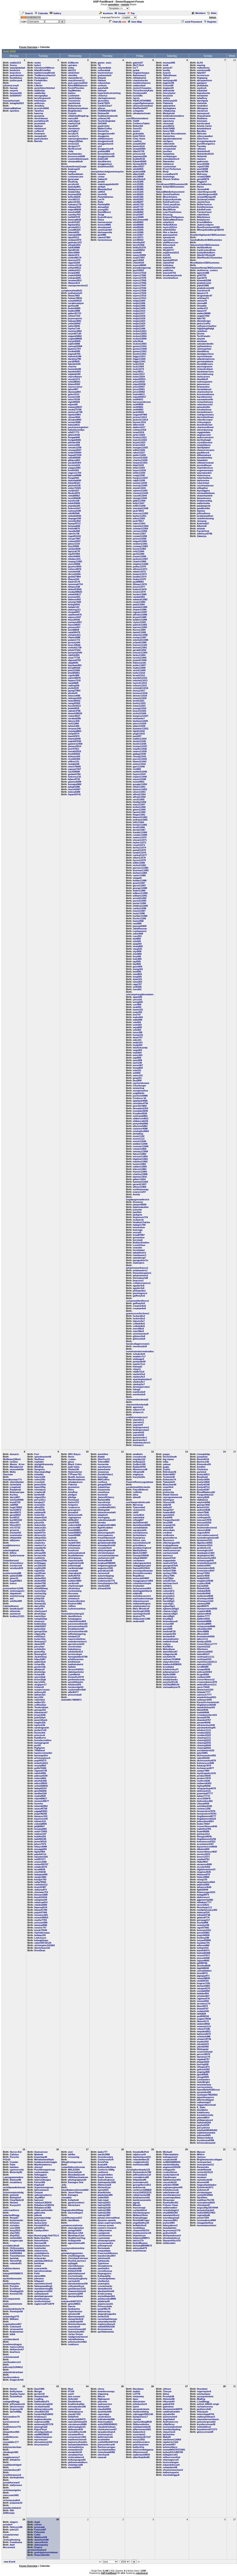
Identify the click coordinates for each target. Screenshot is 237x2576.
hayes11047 (139, 774)
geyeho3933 (74, 566)
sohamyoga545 (205, 1560)
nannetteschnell (43, 2283)
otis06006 (138, 212)
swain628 (168, 1527)
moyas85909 (204, 1940)
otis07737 (138, 207)
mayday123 (139, 1459)
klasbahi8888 (204, 1621)
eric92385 (138, 186)
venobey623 (16, 1568)
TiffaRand (39, 1750)
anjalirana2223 (171, 252)
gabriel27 (138, 62)
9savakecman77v (12, 1479)
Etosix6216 (203, 1459)
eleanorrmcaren (205, 450)
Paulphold (15, 1489)
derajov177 (74, 146)
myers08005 (139, 265)
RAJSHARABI (17, 2250)
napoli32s (39, 1570)
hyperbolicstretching (109, 93)
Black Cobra (75, 1464)
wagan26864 (75, 336)
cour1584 (15, 2228)
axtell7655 (73, 1522)
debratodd (168, 90)
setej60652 (74, 495)
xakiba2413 (74, 270)
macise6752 (169, 273)
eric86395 (138, 189)
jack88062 (138, 581)
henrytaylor (169, 93)
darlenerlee (203, 480)
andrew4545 (203, 1510)
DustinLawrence (77, 2261)
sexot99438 (74, 498)
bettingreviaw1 (141, 1430)
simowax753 (41, 1892)
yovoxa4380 (40, 1922)
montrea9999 (204, 1624)
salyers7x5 (139, 1409)
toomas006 (169, 62)
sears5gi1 (168, 1603)
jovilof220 (73, 688)
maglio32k (40, 1722)
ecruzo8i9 (168, 1624)
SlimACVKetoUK (206, 255)
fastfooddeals (75, 174)
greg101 (137, 1078)
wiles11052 (139, 518)
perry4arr (39, 1646)
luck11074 (138, 369)
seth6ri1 (167, 1586)
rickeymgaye (204, 422)
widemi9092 (203, 2024)
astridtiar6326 (204, 1806)
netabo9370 (40, 1867)
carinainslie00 (204, 2179)
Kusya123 (15, 2205)
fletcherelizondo (77, 2324)
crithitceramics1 (142, 1283)
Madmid (38, 2154)
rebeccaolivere (11, 2210)
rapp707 (137, 984)
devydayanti (104, 227)
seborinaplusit (11, 1550)
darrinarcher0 (170, 1583)
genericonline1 (76, 2202)
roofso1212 (203, 1515)
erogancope (16, 2240)
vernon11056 (140, 531)
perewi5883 (203, 1932)
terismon (14, 2223)
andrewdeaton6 (76, 1553)
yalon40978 (74, 678)
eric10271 (138, 237)
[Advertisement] (118, 33)
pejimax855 (203, 1884)
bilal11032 (138, 465)
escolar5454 (203, 1867)
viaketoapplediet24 (108, 184)
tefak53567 (40, 1626)
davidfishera (75, 1616)
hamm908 (138, 921)
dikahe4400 (203, 1849)
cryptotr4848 (204, 1611)
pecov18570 (203, 2054)
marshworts (104, 1467)
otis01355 (138, 197)
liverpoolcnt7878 (206, 1811)
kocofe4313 (74, 706)
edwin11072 (139, 571)
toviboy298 (203, 1937)
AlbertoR (202, 526)
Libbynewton (105, 2230)
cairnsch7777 (204, 1694)
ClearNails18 (17, 2200)
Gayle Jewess (105, 2177)
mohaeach (73, 1598)
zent (70, 2152)
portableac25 (41, 121)
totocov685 (74, 695)
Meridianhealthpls (44, 2159)
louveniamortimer (206, 2225)
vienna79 (202, 300)
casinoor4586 (140, 1128)
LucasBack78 (170, 174)
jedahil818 (73, 708)
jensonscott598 (76, 156)
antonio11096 (140, 635)
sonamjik (73, 1570)
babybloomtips (76, 430)
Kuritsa (14, 1494)
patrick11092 (140, 624)
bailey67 (167, 1507)
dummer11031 (140, 728)
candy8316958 (205, 2195)
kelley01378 (139, 247)
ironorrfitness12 (206, 1679)
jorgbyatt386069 (106, 1563)
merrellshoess (76, 2266)
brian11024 (139, 445)
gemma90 (73, 305)
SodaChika (74, 192)
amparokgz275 (11, 2316)
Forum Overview (28, 47)
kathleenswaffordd (44, 73)
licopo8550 (203, 1674)
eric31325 (138, 192)
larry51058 (138, 245)
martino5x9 (139, 1392)
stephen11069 (140, 564)
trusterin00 (74, 397)
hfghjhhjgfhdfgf (205, 328)
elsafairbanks (170, 1679)
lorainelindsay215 (206, 1563)
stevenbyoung (205, 430)
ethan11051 (139, 787)
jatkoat (38, 2215)
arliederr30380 (171, 2185)
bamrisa (38, 113)
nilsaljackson (75, 1482)
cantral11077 (140, 855)
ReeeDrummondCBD (208, 227)
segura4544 (203, 1532)
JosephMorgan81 (206, 197)
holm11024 (139, 376)
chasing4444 (204, 1745)
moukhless (16, 2182)
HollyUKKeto (170, 224)
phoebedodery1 (171, 2238)
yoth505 (137, 987)
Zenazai (38, 2192)
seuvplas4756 (140, 1103)
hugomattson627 (12, 2324)
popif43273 (40, 1760)
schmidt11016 (140, 688)
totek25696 (74, 503)
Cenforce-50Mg (106, 2169)
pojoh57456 (40, 1912)
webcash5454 (204, 1672)
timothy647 (139, 242)
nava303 (137, 981)
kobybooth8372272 (71, 2301)
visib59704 (203, 1981)
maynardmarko (106, 1540)
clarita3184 (104, 1586)
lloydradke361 (170, 2202)
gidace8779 (203, 1917)
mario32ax (40, 1616)
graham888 (104, 151)
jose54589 (202, 169)
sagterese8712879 (44, 2304)
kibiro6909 (73, 252)
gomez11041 (140, 346)
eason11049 (139, 779)
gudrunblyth (169, 2233)
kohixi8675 (74, 528)
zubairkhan (104, 1487)
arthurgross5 (105, 2245)
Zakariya (201, 536)
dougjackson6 (105, 141)
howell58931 (75, 1532)
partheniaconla (76, 1679)
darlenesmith (75, 1515)
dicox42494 (74, 574)
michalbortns (204, 184)
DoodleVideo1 (105, 1474)
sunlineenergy (141, 1189)
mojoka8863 (74, 731)
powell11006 (140, 660)
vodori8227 (74, 716)
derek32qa (40, 1613)
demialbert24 (105, 2288)
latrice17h (138, 2240)
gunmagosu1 (140, 1293)
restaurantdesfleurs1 (137, 1300)
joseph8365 (139, 148)
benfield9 (39, 1494)
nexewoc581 (41, 1915)
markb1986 (104, 2154)
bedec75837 (203, 1824)
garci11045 (139, 766)
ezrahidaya (139, 2228)
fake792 (201, 318)
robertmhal (203, 483)
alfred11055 (139, 797)
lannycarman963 (142, 1588)
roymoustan (169, 166)
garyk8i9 (167, 1629)
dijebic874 (73, 255)
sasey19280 (139, 255)
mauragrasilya (76, 2228)
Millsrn (200, 2154)
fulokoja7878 (204, 1765)
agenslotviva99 (76, 2243)
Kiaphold (39, 2185)
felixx (71, 1489)
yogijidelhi (138, 1093)
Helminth (202, 156)
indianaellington (142, 1603)
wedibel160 (40, 1793)
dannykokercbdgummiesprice (107, 171)
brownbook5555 (206, 1636)
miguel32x (40, 1497)
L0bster (38, 85)
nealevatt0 (138, 1621)
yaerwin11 (138, 1422)
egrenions (168, 121)
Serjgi (101, 214)
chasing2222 (204, 1740)
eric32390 (138, 181)
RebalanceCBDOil (44, 2205)
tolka (165, 1461)
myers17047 (139, 285)
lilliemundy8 (104, 2185)
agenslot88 (203, 273)
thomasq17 (40, 1641)
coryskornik (139, 1456)
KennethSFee (41, 2225)
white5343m (169, 230)
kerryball (138, 1240)
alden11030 (139, 726)
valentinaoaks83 (107, 1520)
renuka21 (202, 2174)
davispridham (75, 2296)
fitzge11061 (139, 814)
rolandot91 (16, 2263)
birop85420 (74, 668)
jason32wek (40, 1720)
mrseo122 (73, 143)
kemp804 (138, 1068)
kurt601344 (16, 1520)
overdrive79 (203, 290)
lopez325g (40, 1487)
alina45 (137, 1497)
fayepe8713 (74, 523)
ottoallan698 (75, 2268)
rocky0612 (138, 1515)
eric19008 (138, 176)
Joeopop (202, 521)
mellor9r (38, 1608)
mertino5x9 (139, 1394)
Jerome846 (203, 189)
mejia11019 (139, 318)
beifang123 (139, 1461)
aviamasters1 (140, 1270)
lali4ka (71, 2154)
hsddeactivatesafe (108, 116)
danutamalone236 (78, 2283)
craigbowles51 (141, 2162)
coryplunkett (105, 1548)
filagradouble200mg (72, 2210)
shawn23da (40, 1560)
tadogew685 (41, 1874)
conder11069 (140, 835)
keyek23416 (40, 1897)
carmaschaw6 (170, 1553)
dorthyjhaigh (204, 440)
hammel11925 (140, 1181)
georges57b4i (170, 1565)
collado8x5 (139, 1323)
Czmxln (72, 113)
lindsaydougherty (78, 2278)
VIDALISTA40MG (142, 100)
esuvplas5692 (140, 1111)
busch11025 (139, 711)
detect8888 (203, 1631)
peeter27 (167, 67)
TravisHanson (17, 2255)
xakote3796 (74, 711)
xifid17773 (73, 432)
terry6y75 (73, 133)
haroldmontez (204, 397)
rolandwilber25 (141, 2159)
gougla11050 (140, 784)
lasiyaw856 (74, 526)
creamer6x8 (139, 1306)
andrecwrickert (205, 437)
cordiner (167, 1532)
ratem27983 (104, 237)
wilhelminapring (77, 1634)
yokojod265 (74, 278)
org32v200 (40, 1568)
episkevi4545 (204, 1613)
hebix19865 (203, 1877)
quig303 (137, 944)
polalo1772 (74, 640)
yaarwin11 (138, 1419)
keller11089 (139, 890)
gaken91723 (74, 313)
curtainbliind (140, 2210)
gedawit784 (74, 774)
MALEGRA (74, 2169)
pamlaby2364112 (43, 2261)
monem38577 (41, 1801)
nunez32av (40, 1591)
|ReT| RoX (138, 65)
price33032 (139, 381)
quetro (136, 131)
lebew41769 (40, 1910)
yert (100, 146)
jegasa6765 (74, 354)
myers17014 (139, 295)
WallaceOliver (140, 2215)
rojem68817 (40, 1798)
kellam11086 (140, 880)
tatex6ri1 (167, 1588)
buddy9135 (139, 159)
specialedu (169, 240)
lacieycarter (40, 2223)
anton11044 (139, 764)
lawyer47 (202, 311)
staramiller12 (75, 78)
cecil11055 (138, 799)
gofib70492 (40, 1768)
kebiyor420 (74, 756)
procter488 (74, 1527)
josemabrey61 (140, 2182)
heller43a (39, 1550)
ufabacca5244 (140, 1121)
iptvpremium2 (140, 1275)
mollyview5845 (205, 1596)
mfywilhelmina (76, 2339)
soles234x (40, 1479)
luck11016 (138, 364)
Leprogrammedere (13, 2177)
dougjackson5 (105, 143)
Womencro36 (140, 1469)
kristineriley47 (171, 1669)
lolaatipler (202, 460)
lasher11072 (139, 842)
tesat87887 (139, 1235)
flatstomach (139, 75)
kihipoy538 (74, 587)
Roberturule (74, 105)
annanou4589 (204, 1864)
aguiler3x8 (138, 1288)
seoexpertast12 (205, 2164)
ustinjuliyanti (41, 2293)
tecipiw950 (74, 273)
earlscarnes (203, 376)
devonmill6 (203, 2182)
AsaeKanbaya (41, 2298)
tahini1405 (73, 726)
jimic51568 (74, 670)
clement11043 (140, 493)
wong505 (138, 1002)
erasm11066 (139, 556)
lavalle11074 (139, 576)
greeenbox (139, 1237)
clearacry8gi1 (170, 1613)
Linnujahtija (203, 1454)
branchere (15, 73)
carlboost (103, 2172)
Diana (101, 219)
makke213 (15, 62)
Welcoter (202, 133)
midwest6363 (204, 1783)
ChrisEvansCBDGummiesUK (172, 184)
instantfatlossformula (73, 2167)
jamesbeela (104, 1469)
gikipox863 (74, 460)
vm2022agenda (76, 2255)
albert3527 (138, 166)
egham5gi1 (169, 1606)
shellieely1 (103, 2281)
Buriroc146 (203, 1461)
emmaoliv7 (139, 718)
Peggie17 (202, 181)
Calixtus (14, 2154)
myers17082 (139, 275)
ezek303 (137, 1025)
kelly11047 (138, 503)
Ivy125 (166, 255)
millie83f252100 (106, 2326)
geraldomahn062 (107, 1543)
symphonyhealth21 (71, 290)
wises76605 (74, 766)
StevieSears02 (42, 1948)
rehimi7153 (74, 316)
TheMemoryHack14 (44, 75)
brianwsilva (203, 386)
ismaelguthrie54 (106, 1545)
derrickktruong (205, 374)
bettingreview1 (141, 1427)
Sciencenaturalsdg (13, 2192)
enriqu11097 (139, 637)
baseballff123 (170, 260)
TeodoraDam (41, 1707)
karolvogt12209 (141, 1611)
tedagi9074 (203, 1894)
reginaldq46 (203, 2215)
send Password (191, 21)
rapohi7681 (203, 1927)
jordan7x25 (40, 1730)
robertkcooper (205, 419)
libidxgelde (104, 1510)
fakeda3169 (74, 364)
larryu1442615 (75, 1669)
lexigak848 (74, 437)
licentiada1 (139, 1250)
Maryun (201, 2152)
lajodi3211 (73, 237)
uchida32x (40, 1649)
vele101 (137, 1070)
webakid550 (74, 516)
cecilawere (139, 1560)
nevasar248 (74, 728)
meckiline (103, 1454)
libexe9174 (203, 2021)
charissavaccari (171, 1550)
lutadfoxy (202, 98)
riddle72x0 (138, 1371)
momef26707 (41, 1864)
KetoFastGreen (171, 202)
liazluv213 (73, 1502)
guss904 (137, 966)
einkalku (39, 1474)
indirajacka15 (170, 2157)
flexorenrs (168, 1540)
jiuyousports (75, 318)
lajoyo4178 (74, 551)
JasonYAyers (75, 2192)
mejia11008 (139, 305)
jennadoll (73, 1512)
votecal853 (40, 1778)
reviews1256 (204, 1808)
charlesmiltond (205, 427)
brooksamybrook (172, 275)
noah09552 (139, 250)
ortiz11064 (138, 551)
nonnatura (40, 1489)
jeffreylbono (203, 513)
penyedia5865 (140, 1123)
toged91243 (74, 536)
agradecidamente (172, 138)
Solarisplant (41, 2177)
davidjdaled (203, 447)
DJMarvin (73, 62)
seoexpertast (204, 2162)
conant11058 (140, 536)
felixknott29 (74, 1684)
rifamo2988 (74, 637)
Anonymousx (105, 2329)
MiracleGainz (170, 197)
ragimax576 (203, 1998)
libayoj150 (73, 579)
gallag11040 (139, 754)
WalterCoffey (105, 128)
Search (27, 13)
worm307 (138, 1065)
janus (71, 1461)
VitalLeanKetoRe (43, 2210)
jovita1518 (103, 2316)
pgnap (136, 2202)
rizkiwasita (103, 2261)
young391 (103, 209)
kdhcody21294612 (13, 2367)
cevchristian (75, 1646)
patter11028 (139, 455)
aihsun (101, 108)
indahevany (203, 2112)
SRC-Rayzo (74, 1454)
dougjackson (105, 164)
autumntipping (106, 1575)
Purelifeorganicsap (44, 2169)
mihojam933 (75, 698)
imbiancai (168, 164)
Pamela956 (104, 204)
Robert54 (138, 126)
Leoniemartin (105, 2286)
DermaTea (103, 131)
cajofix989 (73, 675)
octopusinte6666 (206, 1626)
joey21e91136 (170, 1682)
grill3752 (201, 275)
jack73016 (138, 511)
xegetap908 (203, 2072)
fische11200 (139, 918)
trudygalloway (171, 1545)
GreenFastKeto (171, 194)
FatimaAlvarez (11, 1606)
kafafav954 (203, 1993)
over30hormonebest (137, 118)
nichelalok (15, 1484)
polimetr (14, 2195)
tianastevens (204, 498)
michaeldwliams (206, 493)
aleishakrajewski (43, 2296)
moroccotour (75, 386)
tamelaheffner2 (171, 2215)
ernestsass (74, 1548)
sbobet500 (40, 1580)
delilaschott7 (17, 2349)
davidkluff (202, 379)
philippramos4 (205, 2120)
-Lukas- (72, 1459)
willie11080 (139, 862)
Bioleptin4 (15, 2197)
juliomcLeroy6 (11, 85)
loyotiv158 (73, 500)
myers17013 (139, 298)
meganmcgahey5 (107, 1565)
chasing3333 (204, 1743)
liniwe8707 (203, 2008)
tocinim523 (74, 465)
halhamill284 (204, 2122)
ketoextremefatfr (107, 1512)
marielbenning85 (43, 2288)
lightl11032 (139, 731)
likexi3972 (202, 2006)
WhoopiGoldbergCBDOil (210, 230)
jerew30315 (40, 1841)
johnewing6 (74, 1565)
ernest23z (39, 1505)
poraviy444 (74, 642)
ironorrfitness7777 (207, 1644)
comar (101, 176)
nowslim (137, 1247)
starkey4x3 (139, 1376)
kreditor (201, 1467)
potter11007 (139, 665)
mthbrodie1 (169, 2243)
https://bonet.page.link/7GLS (43, 2235)
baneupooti (203, 113)
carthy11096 (139, 908)
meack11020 (140, 698)
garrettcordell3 (76, 1644)
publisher (168, 270)
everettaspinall (171, 2217)
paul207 (137, 736)
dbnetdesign (204, 321)
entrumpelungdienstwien (140, 994)
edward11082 (140, 599)
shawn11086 (140, 609)
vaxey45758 (40, 1808)
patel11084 (139, 604)
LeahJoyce (40, 1937)
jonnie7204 (203, 2217)
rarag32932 (74, 703)
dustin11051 (139, 354)
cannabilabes (204, 1970)
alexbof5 (73, 693)
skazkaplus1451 (205, 1555)
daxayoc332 (40, 1816)
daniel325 (39, 1644)
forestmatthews (205, 394)
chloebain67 (203, 2205)
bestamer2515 (204, 1545)
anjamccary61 (105, 2304)
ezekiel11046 (140, 771)
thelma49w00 (105, 1560)
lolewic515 (40, 1821)
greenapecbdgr (42, 2217)
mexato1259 (74, 447)
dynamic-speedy (107, 2220)
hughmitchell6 (76, 1563)
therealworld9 (140, 1278)
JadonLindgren (205, 224)
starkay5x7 (139, 1384)
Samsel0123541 (141, 1568)
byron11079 (139, 860)
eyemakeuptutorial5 (208, 1537)
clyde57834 (74, 1543)
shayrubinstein (171, 1662)
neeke (37, 62)
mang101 (138, 969)
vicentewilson (170, 278)
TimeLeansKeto (171, 204)
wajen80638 (74, 209)
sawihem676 (75, 614)
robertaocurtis (205, 404)
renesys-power (106, 2225)
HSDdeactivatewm (78, 2177)
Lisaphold (15, 1487)
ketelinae (39, 2263)
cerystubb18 (170, 2182)
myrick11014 (140, 683)
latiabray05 (104, 2301)
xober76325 (74, 488)
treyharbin (138, 1586)
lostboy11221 (17, 1616)
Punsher (14, 2286)
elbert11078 (139, 857)
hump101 (138, 1035)
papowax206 (140, 156)
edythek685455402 (207, 2130)
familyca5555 (204, 1641)
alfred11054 (139, 794)
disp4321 (15, 2235)
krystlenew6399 (205, 2140)
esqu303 (137, 1012)
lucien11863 (139, 1164)
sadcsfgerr (74, 121)
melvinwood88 (141, 2164)
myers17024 (139, 293)
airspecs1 (138, 1412)
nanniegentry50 (141, 1613)
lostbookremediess (173, 116)
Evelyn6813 (203, 1474)
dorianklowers (205, 412)
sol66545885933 (171, 2162)
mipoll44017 (139, 397)
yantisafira (103, 2268)
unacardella (40, 2268)
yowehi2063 (74, 275)
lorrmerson (203, 75)
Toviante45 (169, 1477)
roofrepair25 (203, 1517)
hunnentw (103, 1464)
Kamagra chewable (69, 2196)
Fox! (36, 1454)
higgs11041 (139, 361)
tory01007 (138, 214)
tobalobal (202, 90)
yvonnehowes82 (77, 2329)
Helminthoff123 (205, 154)
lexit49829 (73, 630)
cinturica (102, 95)
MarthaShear (140, 1550)
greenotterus (170, 1537)
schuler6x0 (139, 1354)
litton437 (14, 1522)
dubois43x (40, 1525)
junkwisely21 (75, 293)
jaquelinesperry (205, 2097)
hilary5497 (40, 1659)
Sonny (13, 65)
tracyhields (139, 1477)
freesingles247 (205, 1550)
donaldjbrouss (205, 364)
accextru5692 (41, 108)
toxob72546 (40, 1930)
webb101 (138, 1042)
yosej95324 (74, 230)
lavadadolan (169, 2228)
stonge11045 (140, 498)
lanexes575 (74, 260)
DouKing (73, 181)
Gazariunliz (104, 1489)
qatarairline (169, 105)
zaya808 (137, 1027)
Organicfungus (141, 73)
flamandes (168, 161)
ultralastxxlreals (142, 113)
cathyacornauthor (207, 326)
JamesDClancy (106, 1497)
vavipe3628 (74, 549)
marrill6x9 (138, 1331)
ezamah (72, 1537)
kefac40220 (74, 197)
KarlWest (168, 1646)
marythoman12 (76, 80)
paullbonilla (203, 508)
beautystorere (42, 2245)
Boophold (202, 1477)
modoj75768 (75, 409)
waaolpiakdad (17, 67)
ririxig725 (202, 1879)
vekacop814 (40, 1902)
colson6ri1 (169, 1591)
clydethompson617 (71, 2217)
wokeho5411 (41, 1763)
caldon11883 (140, 1166)
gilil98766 (202, 1963)
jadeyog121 (74, 609)
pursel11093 (139, 900)
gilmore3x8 (139, 1336)
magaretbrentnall (206, 2105)
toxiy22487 (40, 1887)
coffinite (137, 1492)
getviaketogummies (72, 2253)
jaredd (101, 181)
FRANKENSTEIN (107, 111)
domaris (14, 1454)
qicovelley (103, 100)
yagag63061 (40, 1811)
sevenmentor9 (141, 1333)
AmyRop (72, 1492)
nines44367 (74, 789)
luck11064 (138, 366)
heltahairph (74, 1545)
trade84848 (203, 1712)
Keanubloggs (140, 2217)
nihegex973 (203, 2067)
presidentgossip (142, 267)
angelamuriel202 (43, 2291)
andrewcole (139, 2187)
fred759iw (168, 1578)
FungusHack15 (205, 1494)
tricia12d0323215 (142, 2192)
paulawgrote (204, 505)
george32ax (40, 1631)
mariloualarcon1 (12, 2362)
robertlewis (203, 214)
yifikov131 (73, 761)
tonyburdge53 (75, 1687)
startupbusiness (107, 98)
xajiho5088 (74, 343)
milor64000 (74, 556)
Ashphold (73, 2200)
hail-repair (103, 2200)
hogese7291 (203, 1983)
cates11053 (139, 523)
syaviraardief (105, 230)
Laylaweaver (140, 931)
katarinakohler (141, 1207)
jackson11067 (140, 559)
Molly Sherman (9, 1473)
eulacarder (40, 2258)
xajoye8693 (203, 1960)
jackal (136, 70)
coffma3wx (40, 1705)
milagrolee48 (170, 1654)
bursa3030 (202, 1586)
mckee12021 (140, 331)
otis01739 (138, 204)
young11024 (139, 708)
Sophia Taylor (17, 2394)
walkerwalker (170, 2207)
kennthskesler (205, 424)
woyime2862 (75, 331)
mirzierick (202, 111)
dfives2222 (203, 1634)
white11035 (139, 473)
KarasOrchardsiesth (208, 1702)
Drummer (138, 1202)
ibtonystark (169, 245)
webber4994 (74, 1580)
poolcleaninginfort (78, 427)
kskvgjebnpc (41, 1940)
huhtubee (168, 265)
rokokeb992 (40, 1905)
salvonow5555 (205, 1651)
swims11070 (139, 837)
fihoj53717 (168, 250)
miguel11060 (140, 541)
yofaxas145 (104, 118)
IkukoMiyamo (140, 2243)
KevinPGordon (76, 88)
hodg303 (137, 1045)
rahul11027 (139, 452)
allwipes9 (39, 1669)
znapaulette (169, 1560)
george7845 (203, 1505)
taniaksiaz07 (16, 1608)
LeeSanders (203, 2079)
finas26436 (74, 619)
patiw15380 (16, 1575)
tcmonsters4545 (206, 1568)
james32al (40, 1629)
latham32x (40, 1694)
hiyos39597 (74, 624)
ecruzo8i (167, 1626)
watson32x (40, 1527)
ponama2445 (75, 652)
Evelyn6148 (203, 1484)
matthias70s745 (205, 2200)
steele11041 (139, 488)
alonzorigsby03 (106, 1532)
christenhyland (106, 1553)
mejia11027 (139, 326)
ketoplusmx (203, 219)
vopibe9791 (203, 1859)
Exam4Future (105, 217)
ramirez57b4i (170, 1563)
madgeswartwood (78, 2336)
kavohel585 (74, 212)
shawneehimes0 (77, 2291)
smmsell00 (74, 445)
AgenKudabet (105, 1527)
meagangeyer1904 (143, 1580)
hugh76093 (16, 1507)
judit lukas (73, 1467)
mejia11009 (139, 308)
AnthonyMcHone (107, 2167)
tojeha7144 (74, 328)
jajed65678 (203, 1606)
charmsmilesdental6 (137, 1404)
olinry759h (169, 1575)
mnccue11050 (140, 513)
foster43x (39, 1515)
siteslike (72, 75)
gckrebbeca (139, 1545)
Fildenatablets (171, 2154)
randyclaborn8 (171, 2174)
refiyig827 (138, 1520)
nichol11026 (139, 713)
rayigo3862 (40, 1877)
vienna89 (202, 303)
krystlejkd (168, 1667)
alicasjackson (204, 80)
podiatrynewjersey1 (137, 1417)
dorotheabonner (172, 2195)
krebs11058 (139, 807)
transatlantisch (171, 159)
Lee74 (101, 199)
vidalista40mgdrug (78, 116)
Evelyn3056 (203, 1479)
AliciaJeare (74, 2205)
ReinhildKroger (141, 2220)
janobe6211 (74, 227)
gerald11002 (139, 650)
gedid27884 (74, 576)
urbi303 (137, 1030)
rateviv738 (73, 533)
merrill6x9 (138, 1328)
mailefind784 (204, 1829)
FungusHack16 (171, 1520)
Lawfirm (137, 141)
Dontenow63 (140, 93)
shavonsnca (203, 475)
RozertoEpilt (75, 2172)
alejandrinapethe (107, 2314)
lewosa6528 (74, 219)
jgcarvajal (73, 179)
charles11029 (140, 460)
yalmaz (167, 1464)
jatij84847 (39, 1826)
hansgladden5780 (78, 1656)
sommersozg (17, 1596)
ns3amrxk (138, 1219)
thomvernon (41, 2152)
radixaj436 (73, 685)
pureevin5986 (140, 1095)
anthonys (39, 103)
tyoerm (167, 73)
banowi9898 (74, 475)
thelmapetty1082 (107, 2182)
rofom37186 (203, 2029)
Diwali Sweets (170, 1494)
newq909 (138, 946)
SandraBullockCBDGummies (206, 240)
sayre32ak (40, 1677)
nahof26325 (203, 1758)
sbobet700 (40, 1583)
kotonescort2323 (206, 1841)
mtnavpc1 (138, 1445)
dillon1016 (138, 424)
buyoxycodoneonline (72, 2248)
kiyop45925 (74, 341)
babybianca (74, 1649)
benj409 (137, 1080)
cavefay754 (74, 214)
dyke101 (137, 979)
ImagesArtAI (16, 2380)
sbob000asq (41, 1588)
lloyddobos (16, 78)
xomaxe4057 (75, 622)
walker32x (40, 1702)
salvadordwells (205, 343)
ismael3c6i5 (169, 1634)
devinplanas (75, 1558)
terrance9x (40, 1555)
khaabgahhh (16, 2291)
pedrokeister (17, 75)
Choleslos (202, 1469)
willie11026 (139, 450)
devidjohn (202, 2110)
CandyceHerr (41, 2230)
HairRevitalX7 (140, 108)
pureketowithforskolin (138, 1487)
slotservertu (41, 2250)
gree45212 (168, 126)
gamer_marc (104, 62)
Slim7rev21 (104, 1459)
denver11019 (140, 695)
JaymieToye (203, 202)
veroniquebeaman (143, 1570)
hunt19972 (15, 1510)
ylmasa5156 (104, 1588)
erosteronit (16, 1565)
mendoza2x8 (140, 1346)
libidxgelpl (202, 2049)
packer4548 (203, 1575)
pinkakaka (202, 85)
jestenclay (168, 1492)
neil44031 (138, 399)
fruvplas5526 (140, 1113)
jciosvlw (137, 1209)
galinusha (39, 2212)
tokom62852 (41, 1806)
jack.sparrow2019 (78, 83)
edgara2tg (40, 1634)
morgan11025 (140, 447)
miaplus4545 (204, 1872)
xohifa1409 (16, 1601)
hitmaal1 (137, 1366)
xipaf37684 (74, 554)
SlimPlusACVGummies (209, 257)
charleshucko (140, 80)
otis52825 (138, 169)
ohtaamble (15, 1537)
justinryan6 (16, 80)
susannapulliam (171, 2197)
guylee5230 (203, 2125)
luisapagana (75, 1618)
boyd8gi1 (168, 1618)
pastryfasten (41, 138)
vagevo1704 (74, 473)
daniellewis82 (140, 1522)
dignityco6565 (204, 1543)
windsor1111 (204, 1730)
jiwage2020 (203, 2062)
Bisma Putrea (41, 2255)
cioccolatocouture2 (207, 1535)
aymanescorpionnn (71, 2225)
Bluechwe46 (169, 1484)
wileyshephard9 (106, 1550)
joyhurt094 (169, 2223)
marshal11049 (140, 508)
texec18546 (74, 645)
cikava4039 (203, 1803)
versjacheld (169, 148)
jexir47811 (73, 749)
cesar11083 (139, 602)
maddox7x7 (139, 1356)
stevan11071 (140, 840)
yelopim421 (74, 635)
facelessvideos (11, 2377)
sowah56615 (75, 300)
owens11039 (140, 751)
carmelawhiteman (107, 2319)
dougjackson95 (106, 156)
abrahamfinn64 (106, 2291)
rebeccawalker (205, 136)
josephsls (202, 1456)
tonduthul (202, 105)
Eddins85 (103, 159)
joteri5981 (202, 1753)
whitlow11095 (140, 906)
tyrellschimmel (42, 2301)
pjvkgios (137, 1214)
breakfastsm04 (76, 1629)
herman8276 (139, 164)
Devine (201, 333)
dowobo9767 (204, 1720)
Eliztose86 (15, 2179)
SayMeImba (74, 90)
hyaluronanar (17, 1555)
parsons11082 (140, 868)
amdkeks (138, 1454)
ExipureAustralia (172, 199)
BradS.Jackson (76, 1477)
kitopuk (102, 78)
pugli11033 (139, 733)
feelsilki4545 (204, 1593)
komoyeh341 (204, 1930)
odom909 (138, 933)
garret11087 (139, 885)
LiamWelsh (74, 1674)
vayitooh (201, 88)
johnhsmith (104, 2258)
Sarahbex (202, 2197)
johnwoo (39, 2278)
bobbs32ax (40, 1624)
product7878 (204, 1778)
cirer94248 (40, 1872)
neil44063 (138, 409)
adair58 (167, 1505)
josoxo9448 (203, 1958)
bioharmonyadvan (78, 108)
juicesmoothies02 (78, 1624)
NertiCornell (74, 148)
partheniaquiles (11, 2283)
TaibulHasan (170, 75)
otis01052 (138, 199)
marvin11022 (140, 440)
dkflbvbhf (73, 1520)
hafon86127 (203, 1654)
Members (199, 13)
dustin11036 (139, 743)
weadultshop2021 (206, 1697)
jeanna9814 (203, 2117)
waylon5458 (203, 1502)
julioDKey (39, 2228)
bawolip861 (74, 186)
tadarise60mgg (11, 2215)
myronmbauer (204, 356)
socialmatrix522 (205, 1750)
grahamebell (104, 75)
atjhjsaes (15, 1540)
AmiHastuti (74, 1662)
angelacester (204, 435)
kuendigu (103, 1477)
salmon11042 (140, 490)
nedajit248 (73, 764)
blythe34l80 (169, 1674)
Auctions (106, 13)
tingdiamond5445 (206, 1705)
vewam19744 (204, 2039)
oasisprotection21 (78, 285)
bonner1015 (139, 422)
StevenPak (16, 2261)
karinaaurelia (105, 232)
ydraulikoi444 (204, 1629)
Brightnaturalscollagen (209, 2159)
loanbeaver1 (139, 1255)
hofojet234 (203, 1948)
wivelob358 (40, 1781)
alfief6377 (73, 1692)
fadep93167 (40, 1788)
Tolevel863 (103, 1461)
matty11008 (139, 668)
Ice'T (135, 67)
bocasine (168, 95)
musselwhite (17, 1469)
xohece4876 (74, 569)
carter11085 (139, 875)
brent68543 (74, 1578)
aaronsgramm (204, 366)
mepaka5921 (204, 2031)
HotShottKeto (204, 247)
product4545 (204, 1775)
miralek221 (203, 2044)
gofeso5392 (203, 2069)
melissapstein (204, 381)
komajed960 (74, 784)
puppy (166, 1454)
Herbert (14, 2202)
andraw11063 (140, 819)
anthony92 (40, 1692)
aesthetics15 (204, 1548)
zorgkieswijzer (76, 303)
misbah (201, 528)
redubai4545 (203, 1591)
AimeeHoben (41, 2240)
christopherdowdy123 (138, 2169)
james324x (40, 1484)
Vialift (136, 121)
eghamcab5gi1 (171, 1608)
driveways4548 (205, 1598)
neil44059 (138, 404)
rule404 (137, 1022)
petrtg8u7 (73, 131)
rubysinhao (104, 83)
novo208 (137, 1032)
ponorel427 (74, 627)
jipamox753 (74, 349)
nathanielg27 (204, 2102)
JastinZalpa (74, 98)
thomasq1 (73, 1499)
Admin (212, 17)
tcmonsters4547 (206, 1570)
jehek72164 (74, 650)
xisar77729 (74, 657)
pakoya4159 (40, 1775)
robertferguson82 (206, 192)
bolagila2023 (17, 103)
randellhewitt (204, 2169)
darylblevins (104, 161)
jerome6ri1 (169, 1596)
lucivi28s (138, 95)
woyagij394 (40, 1849)
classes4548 (203, 1530)
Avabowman (16, 2331)
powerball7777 (205, 1793)
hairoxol (38, 2200)
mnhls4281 (16, 2238)
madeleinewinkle (206, 2132)
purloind (201, 1472)
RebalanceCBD (42, 2207)
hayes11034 (139, 470)
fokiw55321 (74, 483)
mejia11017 (139, 313)
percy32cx (40, 1499)
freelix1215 (203, 1525)
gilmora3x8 (139, 1338)
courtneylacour (205, 485)
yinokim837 (203, 1996)
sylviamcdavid (11, 2339)
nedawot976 (74, 240)
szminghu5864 (141, 1131)
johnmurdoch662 (77, 2342)
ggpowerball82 (205, 1900)
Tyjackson (103, 2263)
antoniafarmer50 (107, 2321)
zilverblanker (17, 1482)
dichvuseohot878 (206, 1760)
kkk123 (72, 70)
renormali (168, 123)
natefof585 (40, 1773)
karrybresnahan (43, 2271)
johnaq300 (40, 1553)
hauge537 (168, 1510)
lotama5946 (74, 738)
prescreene (169, 118)
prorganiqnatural (206, 141)
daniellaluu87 (170, 1651)
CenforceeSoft (105, 2159)
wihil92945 (74, 513)
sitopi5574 (73, 733)
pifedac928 (74, 442)
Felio (37, 2273)
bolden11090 (140, 619)
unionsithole (170, 146)
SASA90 (102, 123)
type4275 (202, 278)
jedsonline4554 (205, 1821)
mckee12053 (140, 333)
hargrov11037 (140, 478)
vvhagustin (169, 2169)
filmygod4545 (204, 1836)
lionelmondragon (12, 2344)
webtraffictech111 (207, 1684)
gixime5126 (74, 485)
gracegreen (74, 1510)
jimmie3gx (40, 1672)
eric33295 (138, 184)
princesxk (39, 1735)
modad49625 (75, 592)
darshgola (202, 100)
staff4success (170, 242)
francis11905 (140, 1171)
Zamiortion (169, 136)
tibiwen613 (74, 283)
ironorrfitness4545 (207, 1826)
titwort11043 (139, 761)
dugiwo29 (168, 88)
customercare (75, 176)
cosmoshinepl (205, 2051)
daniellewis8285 (141, 1525)
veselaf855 (40, 1765)
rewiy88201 (74, 381)
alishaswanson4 (172, 2235)
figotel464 (39, 1851)
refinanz (201, 148)
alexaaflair (103, 207)
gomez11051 (140, 351)
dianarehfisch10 (172, 2240)
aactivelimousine (12, 2278)
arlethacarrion (75, 1659)
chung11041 (139, 756)
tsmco (13, 1583)
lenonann (202, 121)
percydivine (203, 2127)
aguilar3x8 (138, 1285)
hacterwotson (105, 73)
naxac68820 (203, 1978)
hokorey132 (74, 776)
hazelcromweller (43, 1753)
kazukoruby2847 (107, 2255)
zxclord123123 (205, 2172)
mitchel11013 (140, 680)
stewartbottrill (75, 2319)
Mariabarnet (16, 1467)
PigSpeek (39, 1748)
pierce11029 (139, 723)
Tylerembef (139, 1507)
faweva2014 (40, 1907)
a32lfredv (39, 1575)
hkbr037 (201, 73)
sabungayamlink (142, 1563)
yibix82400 (203, 2046)
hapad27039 (74, 455)
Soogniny (39, 1469)
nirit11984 (73, 723)
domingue (168, 1499)
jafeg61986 (74, 787)
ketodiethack (204, 128)
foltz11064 (138, 822)
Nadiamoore (75, 189)
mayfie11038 (140, 749)
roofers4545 (203, 1781)
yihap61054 (74, 245)
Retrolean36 (169, 1472)
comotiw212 (41, 1884)
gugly (166, 1467)
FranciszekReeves (108, 2253)
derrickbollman (205, 417)
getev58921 (74, 2304)
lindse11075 (139, 579)
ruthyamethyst (76, 2286)
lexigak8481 (74, 440)
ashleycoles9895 (107, 2298)
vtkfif (135, 1512)
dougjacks (103, 136)
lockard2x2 (139, 1316)
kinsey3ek (40, 1732)
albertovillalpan (205, 2100)
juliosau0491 (204, 2135)
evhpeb (72, 171)
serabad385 (74, 718)
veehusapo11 (17, 1591)
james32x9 (139, 146)
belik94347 (16, 95)
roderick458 (74, 1525)
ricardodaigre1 (171, 2210)
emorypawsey (105, 1535)
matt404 (137, 1052)
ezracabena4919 (206, 2202)
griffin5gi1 (168, 1598)
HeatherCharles (141, 1222)
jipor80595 (202, 2074)
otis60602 (138, 222)
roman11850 (139, 1149)
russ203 (137, 936)
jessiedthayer (204, 465)
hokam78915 (75, 298)
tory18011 (138, 371)
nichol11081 (139, 865)
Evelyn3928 (203, 1482)
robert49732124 (42, 1943)
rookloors (73, 2344)
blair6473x (40, 1532)
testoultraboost (106, 2179)
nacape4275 (203, 1988)
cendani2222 (204, 1732)
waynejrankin (204, 473)
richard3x (39, 1601)
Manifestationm (76, 1479)
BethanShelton (141, 1242)
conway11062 (140, 546)
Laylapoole (104, 2233)
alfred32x (39, 1507)
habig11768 (139, 1225)
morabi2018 (74, 751)
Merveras (138, 1505)
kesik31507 (74, 222)
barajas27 (39, 1502)
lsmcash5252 (204, 1522)
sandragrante (41, 1727)
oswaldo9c (40, 1548)
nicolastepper (204, 2192)
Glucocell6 (169, 1502)
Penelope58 (16, 2311)
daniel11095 (139, 632)
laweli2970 (73, 736)
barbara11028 (140, 721)
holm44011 (139, 394)
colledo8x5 (139, 1326)
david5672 (15, 1512)
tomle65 (137, 252)
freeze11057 (139, 533)
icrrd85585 (203, 1667)
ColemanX (15, 2326)
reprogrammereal (172, 1497)
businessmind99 (12, 1573)
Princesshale (105, 2306)
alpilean (38, 126)
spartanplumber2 (142, 1379)
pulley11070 (139, 566)
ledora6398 (74, 792)
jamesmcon (203, 384)
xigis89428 (74, 402)
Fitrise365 (39, 2182)
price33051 (139, 389)
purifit (37, 1745)
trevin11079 (139, 592)
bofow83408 (203, 1953)
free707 (137, 1014)
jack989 (102, 235)
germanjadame (205, 361)
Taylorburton (75, 2311)
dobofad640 (74, 480)
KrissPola (103, 2162)
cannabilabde (140, 1527)
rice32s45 (39, 1510)
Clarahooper (170, 2177)
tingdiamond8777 (206, 1816)
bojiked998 (74, 311)
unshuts (102, 85)
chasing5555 (204, 1748)
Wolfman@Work (12, 1459)
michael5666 (16, 1499)
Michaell (167, 2152)
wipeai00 (73, 404)
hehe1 (37, 65)
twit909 (137, 938)
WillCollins (103, 1479)
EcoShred (15, 2288)
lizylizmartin (16, 2220)
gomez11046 (140, 349)
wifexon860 (203, 1945)
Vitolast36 (73, 1469)
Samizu (201, 511)
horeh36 (102, 194)
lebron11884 (139, 1169)
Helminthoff (203, 151)
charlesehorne (205, 392)
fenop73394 (203, 1573)
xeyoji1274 (74, 379)
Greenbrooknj (105, 2157)
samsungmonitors (78, 138)
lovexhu (38, 1803)
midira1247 (40, 1834)
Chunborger (139, 1085)
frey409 (137, 956)
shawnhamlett (204, 495)
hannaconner (105, 222)
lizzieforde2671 (205, 2187)
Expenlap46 (40, 2157)
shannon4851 (170, 2220)
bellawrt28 (40, 1935)
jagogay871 (203, 1975)
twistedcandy (140, 1047)
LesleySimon (170, 2172)
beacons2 (138, 1280)
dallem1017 (139, 427)
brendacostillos (42, 1740)
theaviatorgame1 (142, 1273)
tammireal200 (75, 2293)
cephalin (39, 1461)
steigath (137, 878)
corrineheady (75, 2276)
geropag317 (203, 1920)
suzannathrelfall (77, 1689)
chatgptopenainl (142, 1565)
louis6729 (15, 1502)
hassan (14, 88)
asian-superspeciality (109, 2223)
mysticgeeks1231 (206, 1773)
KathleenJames (11, 2268)
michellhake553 (106, 2296)
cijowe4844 (74, 417)
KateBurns (40, 1737)
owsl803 (137, 974)
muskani (201, 2177)
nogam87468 (140, 414)
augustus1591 (105, 1568)
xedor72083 (40, 1831)
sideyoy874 (40, 1889)
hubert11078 (140, 589)
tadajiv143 (73, 607)
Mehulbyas (169, 1649)
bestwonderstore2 (207, 1527)
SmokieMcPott (141, 2152)
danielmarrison (205, 371)
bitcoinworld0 (140, 219)
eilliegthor (202, 488)
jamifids (137, 1212)
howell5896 (74, 1535)
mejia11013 (139, 311)
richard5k (39, 1664)
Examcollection (76, 1601)
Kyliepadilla (104, 2276)
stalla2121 (202, 1499)
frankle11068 (140, 832)
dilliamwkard (204, 455)
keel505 (137, 971)
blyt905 (137, 964)
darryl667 (15, 1497)
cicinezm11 (139, 1510)
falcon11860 (139, 1154)
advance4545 (204, 1887)
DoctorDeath (170, 1456)
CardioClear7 (105, 105)
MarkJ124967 (140, 1553)
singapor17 (40, 1684)
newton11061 (140, 543)
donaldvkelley (204, 457)
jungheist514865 (107, 1525)
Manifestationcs (43, 2164)
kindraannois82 (141, 2197)
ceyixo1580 (40, 1862)
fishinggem (40, 2174)
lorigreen (73, 1505)
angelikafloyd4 (141, 2223)
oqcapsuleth (140, 1530)
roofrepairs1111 (205, 1656)
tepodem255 (41, 1856)
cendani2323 (204, 1735)
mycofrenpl (104, 1502)
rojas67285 (203, 166)
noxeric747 (40, 1927)
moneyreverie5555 (207, 1608)
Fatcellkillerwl (140, 1489)
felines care (139, 1540)
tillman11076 (140, 584)
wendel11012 (140, 678)
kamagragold (41, 1743)
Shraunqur (169, 2200)
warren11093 (140, 627)
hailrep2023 (104, 2202)
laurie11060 (139, 812)
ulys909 (137, 951)
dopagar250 (74, 518)
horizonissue (105, 240)
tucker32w (40, 1639)
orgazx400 (40, 1586)
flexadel (14, 2217)
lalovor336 (73, 721)
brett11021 (138, 700)
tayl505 (137, 961)
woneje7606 (74, 602)
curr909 (137, 1004)
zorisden (14, 2225)
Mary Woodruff (141, 1608)
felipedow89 (139, 2179)
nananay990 (203, 1603)
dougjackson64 (106, 133)
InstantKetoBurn (206, 252)
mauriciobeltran (77, 1639)
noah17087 (139, 257)
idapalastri (15, 1593)
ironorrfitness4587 (207, 1851)
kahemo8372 (204, 2034)
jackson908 (139, 171)
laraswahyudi (170, 1621)
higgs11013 (139, 356)
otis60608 (138, 224)
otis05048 (138, 227)
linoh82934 (74, 754)
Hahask (102, 80)
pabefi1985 (203, 285)
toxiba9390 (74, 351)
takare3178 (74, 581)
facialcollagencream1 (137, 1344)
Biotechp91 (16, 2172)
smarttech (168, 222)
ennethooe (103, 1492)
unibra (166, 98)
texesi (37, 83)
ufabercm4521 (140, 1118)
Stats (212, 13)
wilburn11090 (140, 893)
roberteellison (204, 478)
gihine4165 (74, 435)
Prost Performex (172, 169)
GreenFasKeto (171, 207)
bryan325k (40, 1715)
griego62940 (104, 1484)
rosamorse (74, 1507)
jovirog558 (203, 2064)
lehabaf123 (74, 1636)
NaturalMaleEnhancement (170, 192)
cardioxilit (73, 1583)
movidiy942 (74, 521)
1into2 (37, 2266)
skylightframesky (43, 1464)
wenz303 (137, 1055)
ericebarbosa (204, 409)
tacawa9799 (203, 1717)
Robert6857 (169, 1474)
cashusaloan (41, 2172)
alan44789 (202, 171)
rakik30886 (74, 247)
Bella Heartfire (42, 2238)
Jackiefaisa (40, 1656)
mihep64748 (203, 1915)
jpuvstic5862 (140, 1106)
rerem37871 (203, 1955)
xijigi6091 (73, 662)
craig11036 (139, 475)
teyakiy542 (203, 2041)
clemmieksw (170, 1677)
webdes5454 (204, 1565)
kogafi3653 (16, 1580)
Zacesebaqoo (75, 2212)
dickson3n (40, 1535)
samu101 (138, 1075)
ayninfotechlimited (44, 88)
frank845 (167, 1517)
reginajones (74, 1517)
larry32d (38, 1697)
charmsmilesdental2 (137, 1399)
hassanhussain (11, 100)
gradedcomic (204, 283)
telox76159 (74, 399)
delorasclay (104, 2311)
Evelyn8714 (203, 1487)
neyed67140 (74, 333)
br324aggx (40, 1563)
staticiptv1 (138, 1263)
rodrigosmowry (205, 414)
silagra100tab (75, 141)
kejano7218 (74, 680)
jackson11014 (140, 419)
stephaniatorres (141, 1606)
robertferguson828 (207, 194)
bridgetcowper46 (172, 1548)
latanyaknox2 (170, 2225)
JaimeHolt (168, 262)
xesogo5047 (74, 450)
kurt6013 (14, 1517)
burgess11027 (140, 716)
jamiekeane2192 (77, 2288)
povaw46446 (204, 1722)
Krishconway (105, 2293)
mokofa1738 (75, 647)
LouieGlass (139, 1245)
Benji (166, 171)
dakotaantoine (76, 1672)
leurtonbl (103, 1494)
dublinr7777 (203, 1616)
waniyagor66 (170, 80)
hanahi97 (73, 126)
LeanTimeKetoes (172, 212)
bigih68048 (203, 1968)
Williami (14, 2319)
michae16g (40, 1593)
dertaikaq (138, 1133)
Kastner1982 (75, 1603)
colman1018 (139, 430)
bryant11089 (139, 617)
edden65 (137, 1593)
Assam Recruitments (174, 133)
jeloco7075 (40, 1844)
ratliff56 (14, 1505)
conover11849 (140, 1146)
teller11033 (139, 468)
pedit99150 (203, 2016)
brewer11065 (140, 825)
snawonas (103, 1472)
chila (70, 151)
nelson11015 (140, 685)
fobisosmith (139, 662)
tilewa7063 (74, 295)
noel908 (137, 923)
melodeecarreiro (142, 1596)
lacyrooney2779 (171, 2230)
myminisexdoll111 (207, 1662)
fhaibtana (202, 118)
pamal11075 (139, 850)
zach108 (137, 1063)
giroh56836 (40, 1791)
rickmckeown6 (11, 2357)
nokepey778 (74, 204)
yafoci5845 (74, 326)
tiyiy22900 (73, 546)
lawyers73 (202, 293)
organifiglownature (143, 103)
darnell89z (40, 2276)
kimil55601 (74, 673)
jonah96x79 (104, 2309)
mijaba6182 (74, 374)
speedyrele (169, 237)
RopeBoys (138, 1575)
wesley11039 (140, 483)
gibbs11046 (139, 500)
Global (119, 13)
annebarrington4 (142, 1548)
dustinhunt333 (105, 166)
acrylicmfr (73, 184)
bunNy (166, 70)
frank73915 (104, 103)
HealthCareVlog (76, 2238)
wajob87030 (74, 741)
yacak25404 (74, 462)
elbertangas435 (171, 1543)
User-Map (135, 21)
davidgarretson (205, 354)
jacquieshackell (205, 2210)
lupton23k (39, 1725)
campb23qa (40, 1618)
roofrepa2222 (204, 1659)
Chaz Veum (139, 138)
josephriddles (105, 2174)
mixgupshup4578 (206, 1788)
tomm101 (138, 1009)
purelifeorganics (206, 143)
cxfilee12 (39, 131)
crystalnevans (204, 442)
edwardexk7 (41, 1712)
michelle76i (169, 1656)
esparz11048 (140, 776)
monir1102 (138, 1136)
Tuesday (201, 146)
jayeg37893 (74, 690)
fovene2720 (16, 2293)
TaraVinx (39, 111)
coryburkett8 (170, 2159)
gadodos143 (75, 242)
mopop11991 (75, 561)
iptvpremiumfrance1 (137, 1268)
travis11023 (139, 706)
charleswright (75, 1586)
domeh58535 (75, 713)
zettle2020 (103, 2197)
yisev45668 (74, 564)
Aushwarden (75, 154)
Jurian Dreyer (75, 2334)
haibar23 (102, 179)
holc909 (137, 959)
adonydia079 (140, 2248)
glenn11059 (139, 809)
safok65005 (74, 457)
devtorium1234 (205, 1689)
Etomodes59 (204, 1464)
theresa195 (40, 2243)
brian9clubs (104, 2192)
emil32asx (40, 1636)
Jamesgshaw (204, 349)
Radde (101, 1456)
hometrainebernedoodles (140, 1351)
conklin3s (39, 1558)
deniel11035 (139, 741)
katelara (14, 2167)
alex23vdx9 (139, 179)
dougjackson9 (105, 148)
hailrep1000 (104, 2212)
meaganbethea (205, 2223)
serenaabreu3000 (206, 2220)
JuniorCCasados (142, 88)
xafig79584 (40, 1882)
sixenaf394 (203, 2001)
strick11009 (139, 670)
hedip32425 (203, 1578)
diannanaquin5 (76, 2316)
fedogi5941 (74, 604)
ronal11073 (139, 845)
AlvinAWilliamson (77, 85)
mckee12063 (140, 343)
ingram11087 (140, 612)
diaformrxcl (203, 1897)
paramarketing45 (206, 1727)
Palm (12, 2164)
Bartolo (38, 141)
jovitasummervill (142, 2233)
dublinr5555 (203, 1618)
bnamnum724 (140, 1217)
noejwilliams (204, 445)
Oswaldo (202, 305)
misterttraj (138, 1088)
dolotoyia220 (170, 100)
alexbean (202, 341)
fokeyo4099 (40, 1846)
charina (72, 366)
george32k (40, 1710)
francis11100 (140, 645)
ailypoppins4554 (206, 1882)
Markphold (169, 113)
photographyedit (77, 2179)
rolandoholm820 (77, 1621)
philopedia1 (139, 1290)
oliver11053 (139, 792)
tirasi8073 (202, 1973)
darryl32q (39, 1606)
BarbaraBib (104, 1499)
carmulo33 (74, 2281)
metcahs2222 (204, 1664)
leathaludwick (75, 1664)
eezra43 (137, 1232)
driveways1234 (205, 1601)
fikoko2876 (74, 493)
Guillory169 (139, 1464)
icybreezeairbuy (77, 1608)
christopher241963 (44, 1945)
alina (135, 1494)
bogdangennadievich (137, 1199)
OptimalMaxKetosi (173, 219)
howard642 (169, 1512)
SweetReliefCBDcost (208, 2089)
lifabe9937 (202, 1862)
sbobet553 (40, 1578)
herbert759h (169, 1570)
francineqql (139, 2207)
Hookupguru (41, 78)
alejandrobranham (13, 2372)
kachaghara (169, 108)
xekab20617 (74, 594)
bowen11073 (140, 574)
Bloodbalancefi (76, 2174)
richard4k (39, 1674)
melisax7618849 (171, 1659)
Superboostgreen (44, 2187)
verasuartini (16, 2329)
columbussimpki (142, 1583)
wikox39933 (40, 1783)
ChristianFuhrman (78, 2258)
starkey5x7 (139, 1382)
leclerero (73, 1540)
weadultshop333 (206, 1707)
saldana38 (40, 1512)
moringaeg (103, 1517)
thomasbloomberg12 (72, 1613)
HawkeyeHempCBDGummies (206, 267)
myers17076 (139, 278)
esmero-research (107, 2228)
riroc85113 (74, 199)
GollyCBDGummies (173, 186)
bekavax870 (203, 1874)
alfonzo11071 (140, 569)
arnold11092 (139, 898)
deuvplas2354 (140, 1108)
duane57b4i (169, 1558)
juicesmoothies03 (78, 1626)
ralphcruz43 (139, 2154)
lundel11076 (139, 852)
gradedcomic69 (205, 288)
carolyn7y (73, 136)
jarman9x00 (139, 1361)
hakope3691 (74, 321)
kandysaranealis (142, 2200)
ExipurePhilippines (173, 217)
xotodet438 (74, 571)
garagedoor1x (140, 1260)
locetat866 (202, 1922)
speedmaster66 (42, 1456)
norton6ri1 (168, 1593)
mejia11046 (139, 328)
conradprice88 (141, 2177)
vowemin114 (204, 2026)
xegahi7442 (203, 316)
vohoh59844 (41, 1786)
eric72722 (15, 1527)
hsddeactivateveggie (45, 2162)
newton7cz (40, 1545)
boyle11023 (139, 442)
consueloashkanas (108, 1555)
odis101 (137, 1040)
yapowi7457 (74, 769)
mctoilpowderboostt (14, 2187)
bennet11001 (140, 647)
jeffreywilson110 (142, 2174)
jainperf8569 (139, 1204)
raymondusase (141, 1083)
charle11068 (139, 561)
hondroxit (73, 1550)
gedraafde (138, 133)
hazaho (102, 174)
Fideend (72, 1484)
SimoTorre (202, 138)
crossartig (73, 2157)
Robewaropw (17, 1492)
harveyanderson (142, 402)
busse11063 (139, 549)
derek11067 (139, 830)
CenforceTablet (141, 123)
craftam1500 (203, 1677)
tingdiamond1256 (206, 1839)
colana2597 (74, 541)
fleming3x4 (40, 1654)
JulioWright (203, 2082)
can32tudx (40, 1573)
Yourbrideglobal (106, 121)
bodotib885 (74, 308)
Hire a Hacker (170, 232)
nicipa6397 (74, 612)
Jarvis (136, 98)
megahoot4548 (205, 1580)
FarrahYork (203, 531)
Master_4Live (17, 1464)
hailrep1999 (104, 2210)
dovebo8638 (203, 1965)
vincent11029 (140, 457)
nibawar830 (74, 207)
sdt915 (101, 192)
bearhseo (15, 2352)
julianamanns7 (171, 1672)
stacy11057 (139, 804)
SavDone (39, 1459)
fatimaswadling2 (43, 2286)
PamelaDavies (105, 197)
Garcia (71, 2306)
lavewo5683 (203, 1986)
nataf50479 (74, 632)
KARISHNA (16, 2253)
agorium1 (138, 1407)
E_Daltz (201, 2107)
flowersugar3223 (206, 1892)
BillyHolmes (203, 217)
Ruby (101, 202)
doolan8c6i (169, 1636)
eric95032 (138, 240)
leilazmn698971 (141, 2238)
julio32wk (138, 341)
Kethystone (16, 2391)
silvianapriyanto (106, 2240)
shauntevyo (139, 2235)
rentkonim (168, 1535)
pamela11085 (140, 607)
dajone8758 (74, 660)
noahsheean (139, 2250)
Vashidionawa (42, 1932)
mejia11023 (139, 321)
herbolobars (139, 1535)
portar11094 (139, 903)
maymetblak (104, 67)
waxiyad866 (40, 1925)
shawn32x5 (40, 1517)
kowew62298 (204, 280)
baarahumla (203, 93)
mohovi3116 (75, 265)
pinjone (167, 1489)
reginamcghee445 (173, 2187)
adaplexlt (103, 1515)
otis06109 (138, 209)
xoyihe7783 (40, 1920)
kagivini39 (168, 83)
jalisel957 (73, 389)
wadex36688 (203, 313)
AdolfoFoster (204, 209)
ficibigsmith (74, 2240)
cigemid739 (40, 1770)
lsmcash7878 (204, 1520)
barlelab (14, 2258)
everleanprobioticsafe (138, 1502)
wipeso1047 (74, 617)
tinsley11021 (140, 437)
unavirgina (103, 2283)
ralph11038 (139, 480)
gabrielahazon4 (76, 2273)
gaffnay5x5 (139, 1303)
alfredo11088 (140, 614)
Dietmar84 (103, 113)
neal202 (137, 1007)
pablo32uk (40, 1662)
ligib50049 (202, 1889)
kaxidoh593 (74, 371)
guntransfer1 (140, 1437)
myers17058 (139, 283)
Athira (13, 1553)
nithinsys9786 (204, 533)
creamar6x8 (139, 1308)
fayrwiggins (203, 490)
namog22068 (75, 346)
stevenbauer (41, 118)
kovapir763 (40, 1879)
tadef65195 (40, 1839)
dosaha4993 (74, 419)
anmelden (113, 4)
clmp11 (137, 1369)
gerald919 (15, 1515)
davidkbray (203, 351)
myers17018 (139, 273)
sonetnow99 (203, 70)
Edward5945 (139, 161)
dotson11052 (140, 789)
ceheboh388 (203, 2036)
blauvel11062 (140, 817)
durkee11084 (140, 873)
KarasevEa (203, 2167)
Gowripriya (139, 1537)
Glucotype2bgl (42, 1472)
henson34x (40, 1520)
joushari (167, 151)
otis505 (137, 941)
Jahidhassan (140, 928)
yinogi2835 (203, 2077)
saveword (15, 1613)
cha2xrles (39, 1543)
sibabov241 (74, 559)
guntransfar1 (140, 1440)
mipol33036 (139, 384)
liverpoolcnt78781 (207, 1813)
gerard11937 (140, 1184)
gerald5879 (203, 179)
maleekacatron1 (141, 1442)
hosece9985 (104, 224)
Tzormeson (74, 100)
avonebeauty (204, 2084)
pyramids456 (204, 2092)
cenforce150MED (142, 2190)
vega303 (137, 1050)
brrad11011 (139, 675)
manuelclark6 (75, 1560)
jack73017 (138, 521)
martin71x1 (139, 1364)
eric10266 (138, 232)
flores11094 (139, 630)
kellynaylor (40, 2220)
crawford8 (40, 1492)
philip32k (39, 1598)
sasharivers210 (106, 1558)
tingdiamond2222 (206, 1818)
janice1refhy (203, 323)
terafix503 (73, 470)
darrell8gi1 (169, 1616)
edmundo (15, 1611)
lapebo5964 (74, 414)
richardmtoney (205, 402)
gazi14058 (138, 260)
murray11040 (140, 485)
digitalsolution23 (206, 1869)
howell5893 (74, 1530)
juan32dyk (40, 1717)
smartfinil (168, 1487)
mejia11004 (139, 300)
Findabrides (40, 80)
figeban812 (74, 224)
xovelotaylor (104, 1505)
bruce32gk (40, 1679)
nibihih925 (73, 655)
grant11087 (139, 883)
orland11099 (139, 642)
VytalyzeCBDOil (43, 2202)
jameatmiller (203, 407)
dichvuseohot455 (206, 1755)
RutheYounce (204, 204)
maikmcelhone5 (106, 2324)
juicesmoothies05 (78, 1631)
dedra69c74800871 (71, 1699)
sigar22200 (74, 262)
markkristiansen (142, 83)
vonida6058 (203, 1991)
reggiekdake (203, 432)
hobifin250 (40, 1836)
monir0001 (138, 781)
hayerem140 (41, 1818)
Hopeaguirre (104, 2273)
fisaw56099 (203, 1831)
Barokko (201, 131)
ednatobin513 (75, 1651)
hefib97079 (74, 217)
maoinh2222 (203, 1646)
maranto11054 (140, 526)
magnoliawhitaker (207, 2185)
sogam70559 (204, 2019)
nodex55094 (74, 452)
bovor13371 (203, 1856)
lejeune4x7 (139, 1321)
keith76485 (169, 128)
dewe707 (138, 1037)
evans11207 (139, 1192)
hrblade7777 (203, 1692)
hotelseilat (40, 2248)
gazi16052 (138, 270)
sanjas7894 (203, 1770)
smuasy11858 (140, 1151)
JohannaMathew (12, 108)
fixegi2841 (73, 478)
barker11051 (139, 516)
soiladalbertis (41, 2253)
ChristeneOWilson (44, 67)
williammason (105, 138)
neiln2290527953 (206, 2212)
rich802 (137, 769)
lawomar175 (203, 2056)
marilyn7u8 (74, 123)
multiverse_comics (207, 270)
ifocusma (73, 1593)
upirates (72, 65)
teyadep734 (203, 1943)
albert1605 (138, 174)
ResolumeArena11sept (73, 166)
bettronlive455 (205, 1801)
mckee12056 (140, 338)
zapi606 (137, 1057)
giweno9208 (74, 781)
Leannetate (104, 2238)
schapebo (138, 111)
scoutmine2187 (205, 1844)
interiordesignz (42, 2179)
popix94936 (203, 1935)
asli (11, 1598)
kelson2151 (203, 1507)
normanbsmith (205, 399)
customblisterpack (78, 159)
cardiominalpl (75, 1568)
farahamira (74, 2309)
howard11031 (140, 462)
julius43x (39, 1522)
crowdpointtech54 (207, 1715)
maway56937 (75, 407)
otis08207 (138, 202)
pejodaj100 (74, 505)
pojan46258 (40, 1813)
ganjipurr (202, 83)
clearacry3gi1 (170, 1611)
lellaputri (39, 2281)
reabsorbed (139, 85)
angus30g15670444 (207, 2207)
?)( (99, 65)
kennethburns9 (106, 154)
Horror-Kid (16, 2152)
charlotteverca (205, 468)
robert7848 (203, 1512)
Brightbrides (75, 111)
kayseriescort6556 (207, 1846)
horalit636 (39, 1869)
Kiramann (39, 133)
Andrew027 (203, 523)
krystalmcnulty (205, 2115)
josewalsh (40, 123)
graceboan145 (105, 1570)
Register (210, 21)
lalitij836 (201, 2013)
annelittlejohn (75, 1682)
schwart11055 (140, 528)
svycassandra (105, 2243)
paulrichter (104, 126)
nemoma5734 (75, 584)
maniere (201, 159)
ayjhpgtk (73, 2263)
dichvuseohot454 (206, 1558)
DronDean (40, 1950)
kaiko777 (102, 2152)
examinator (16, 1535)
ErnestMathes (204, 222)
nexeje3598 (74, 422)
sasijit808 (73, 683)
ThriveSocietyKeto (143, 90)
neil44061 (138, 407)
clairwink (202, 103)
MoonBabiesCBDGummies (204, 262)
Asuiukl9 (102, 2164)
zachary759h (170, 1573)
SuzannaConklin (206, 199)
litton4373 (15, 1525)
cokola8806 (40, 1824)
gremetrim (73, 1487)
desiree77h (139, 1616)
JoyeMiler (39, 2197)
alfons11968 (139, 1187)
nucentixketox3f (142, 1543)
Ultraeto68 (138, 1472)
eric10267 (138, 235)
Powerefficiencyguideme (139, 1482)
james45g (39, 1651)
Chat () (115, 21)
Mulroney (202, 174)
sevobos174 (203, 2003)
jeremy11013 (140, 417)
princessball (75, 1694)
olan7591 (15, 2233)
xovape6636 (203, 1669)
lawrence (168, 1555)
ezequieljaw (104, 2250)
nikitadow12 (139, 78)
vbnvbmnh (74, 128)
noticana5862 (140, 1116)
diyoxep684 (74, 392)
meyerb (14, 90)
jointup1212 (203, 1834)
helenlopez (40, 100)
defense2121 (204, 1791)
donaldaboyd (204, 389)
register (125, 4)
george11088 (140, 888)
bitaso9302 (74, 384)
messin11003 (140, 652)
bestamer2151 (204, 1540)
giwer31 (14, 1578)
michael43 (15, 1532)
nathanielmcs (204, 346)
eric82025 (138, 194)
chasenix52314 (141, 2230)
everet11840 (139, 1141)
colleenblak (104, 70)
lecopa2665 (40, 1829)
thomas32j (40, 1603)
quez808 (137, 1060)
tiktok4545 (202, 1710)
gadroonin (202, 161)
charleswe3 (40, 1611)
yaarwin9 (138, 1425)
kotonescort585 (205, 1763)
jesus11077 (139, 587)
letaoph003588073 (13, 2273)
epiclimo (14, 111)
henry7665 (168, 131)
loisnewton (139, 1227)
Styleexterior (75, 1472)
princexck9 (139, 154)
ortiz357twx (169, 1580)
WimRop (39, 1467)
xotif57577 (40, 1859)
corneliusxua (105, 2271)
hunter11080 (140, 594)
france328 (39, 1477)
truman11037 (140, 746)
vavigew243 (40, 1900)
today (71, 67)
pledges (72, 1494)
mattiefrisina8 (170, 1641)
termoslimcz (16, 1563)
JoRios (72, 1606)
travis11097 (139, 911)
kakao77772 (203, 1796)
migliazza (138, 1474)
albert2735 (138, 151)
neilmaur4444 (204, 1699)
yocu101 (137, 999)
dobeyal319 (203, 1912)
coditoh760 (169, 267)
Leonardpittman (106, 2278)
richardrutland (205, 369)
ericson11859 (140, 1156)
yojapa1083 (74, 468)
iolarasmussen (141, 1601)
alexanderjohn (171, 1639)
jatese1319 (74, 543)
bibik (12, 2334)
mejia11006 (139, 303)
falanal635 (73, 232)
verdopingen (170, 156)
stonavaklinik (75, 161)
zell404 (136, 1073)
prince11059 (139, 538)
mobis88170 (74, 257)
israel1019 (138, 432)
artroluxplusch (42, 1758)
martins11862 (140, 1161)
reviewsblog (75, 1591)
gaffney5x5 (139, 1295)
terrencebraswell (206, 2143)
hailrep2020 (104, 2205)
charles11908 (140, 1174)
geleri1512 (73, 394)
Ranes (200, 186)
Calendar (41, 13)
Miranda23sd (105, 189)
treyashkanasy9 (106, 1537)
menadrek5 (40, 136)
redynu (167, 1644)
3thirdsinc (202, 1649)
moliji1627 (73, 490)
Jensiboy (39, 105)
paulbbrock (203, 452)
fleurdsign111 (204, 1907)
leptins (71, 93)
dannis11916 (140, 1176)
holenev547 (74, 508)
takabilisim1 (139, 1252)
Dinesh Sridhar (171, 179)
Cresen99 (168, 85)
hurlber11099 (140, 916)
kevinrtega (169, 176)
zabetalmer (74, 1596)
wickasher (202, 95)
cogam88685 (75, 338)
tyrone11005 (139, 657)
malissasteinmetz (12, 2304)
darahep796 (74, 359)
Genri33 (137, 128)
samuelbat (138, 1517)
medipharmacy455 (207, 1910)
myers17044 (139, 288)
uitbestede (169, 143)
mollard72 (202, 308)
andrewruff (203, 2190)
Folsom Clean (170, 2205)
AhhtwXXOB (75, 2271)
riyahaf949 (40, 1796)
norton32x (40, 1530)
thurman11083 (141, 870)
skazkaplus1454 (205, 1553)
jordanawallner (205, 516)
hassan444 (16, 93)
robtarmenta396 (141, 2195)
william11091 (140, 895)
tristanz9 (39, 1687)
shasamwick (204, 116)
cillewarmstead (205, 462)
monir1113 (138, 1138)
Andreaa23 (74, 169)
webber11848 (140, 1144)
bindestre (15, 70)
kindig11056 (139, 802)
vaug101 (137, 949)
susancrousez (42, 1689)
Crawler (14, 2162)
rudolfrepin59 (75, 2321)
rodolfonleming (205, 518)
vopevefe (168, 247)
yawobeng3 (139, 1257)
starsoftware (75, 376)
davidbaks (73, 2220)
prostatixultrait (11, 2245)
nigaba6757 (203, 2059)
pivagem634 (74, 2230)
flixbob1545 (203, 1588)
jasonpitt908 (139, 926)
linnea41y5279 (76, 1677)
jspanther (103, 1530)
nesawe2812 (75, 280)
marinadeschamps (143, 1598)
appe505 (137, 997)
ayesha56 (103, 88)
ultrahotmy (74, 1588)
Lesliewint (73, 95)
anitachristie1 (105, 1578)
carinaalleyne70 (171, 1687)
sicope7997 (74, 538)
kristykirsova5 (171, 2190)
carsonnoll (103, 1573)
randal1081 (139, 597)
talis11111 (202, 1639)
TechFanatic (203, 336)
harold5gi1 (169, 1601)
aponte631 (168, 1515)
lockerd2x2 (139, 1318)
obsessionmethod (143, 105)
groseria (14, 1530)
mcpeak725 (169, 1525)
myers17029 (139, 290)
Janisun (201, 2157)
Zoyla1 (166, 1469)
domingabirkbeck (142, 1591)
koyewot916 (74, 194)
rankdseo (202, 331)
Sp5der (72, 1667)
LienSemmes (105, 2235)
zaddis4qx (40, 93)
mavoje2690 (74, 235)
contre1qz (39, 1596)
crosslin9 (39, 1482)
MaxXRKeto (169, 209)
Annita (136, 1194)
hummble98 (74, 369)
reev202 (137, 989)
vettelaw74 (203, 298)
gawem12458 (75, 743)
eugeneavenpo (205, 470)
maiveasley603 (76, 2331)
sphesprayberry (43, 2195)
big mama (168, 1459)
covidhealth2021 (107, 1507)
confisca (102, 1482)
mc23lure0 (40, 1565)
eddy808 (137, 1019)
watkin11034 (140, 738)
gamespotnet (170, 235)
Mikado (137, 2205)
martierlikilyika (171, 2164)
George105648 (141, 1555)
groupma (39, 116)
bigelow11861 (140, 1159)
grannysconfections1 (137, 1313)
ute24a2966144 (171, 1684)
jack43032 (138, 412)
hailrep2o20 (104, 2207)
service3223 (203, 1854)
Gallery (55, 13)
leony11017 (139, 690)
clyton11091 (139, 622)
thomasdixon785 (142, 2172)
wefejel (101, 186)
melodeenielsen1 (77, 1641)
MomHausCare (76, 2235)
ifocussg (167, 214)
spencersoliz (17, 2169)
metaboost (40, 128)
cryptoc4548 (203, 1583)
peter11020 (139, 435)
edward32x (40, 1537)
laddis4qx (39, 90)
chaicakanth (75, 1573)
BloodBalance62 (206, 1492)
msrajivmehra (140, 1090)
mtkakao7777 (204, 1902)
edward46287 (140, 1558)
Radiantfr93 (139, 1467)
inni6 (165, 65)
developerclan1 (141, 1387)
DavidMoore (104, 212)
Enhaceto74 (169, 1479)
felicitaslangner (141, 2212)
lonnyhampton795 (107, 1583)
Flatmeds (168, 103)
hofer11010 (139, 673)
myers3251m (170, 227)
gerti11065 (138, 554)
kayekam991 (75, 665)
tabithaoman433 (172, 2179)
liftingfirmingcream (71, 2162)
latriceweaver (41, 2190)
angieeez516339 (171, 2167)
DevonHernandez (142, 1573)
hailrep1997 (104, 2215)
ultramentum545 (206, 1725)
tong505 (137, 976)
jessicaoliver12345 (13, 1588)
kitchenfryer (104, 2187)
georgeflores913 (142, 2185)
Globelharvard (11, 1560)
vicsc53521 (203, 1905)
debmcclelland (205, 2138)
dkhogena (202, 108)
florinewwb (104, 2248)
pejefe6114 (40, 1854)
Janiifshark (74, 103)
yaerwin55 (138, 1435)
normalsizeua (140, 1532)
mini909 (137, 954)
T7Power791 (75, 1474)
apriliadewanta (106, 2331)
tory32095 (138, 217)
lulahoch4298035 (172, 1664)
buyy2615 (15, 2230)
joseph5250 (139, 143)
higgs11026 (139, 359)
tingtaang (202, 78)
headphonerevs (11, 1545)
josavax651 (74, 597)
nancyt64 (73, 118)
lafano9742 (74, 779)
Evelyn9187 (203, 1489)
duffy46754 (74, 1575)
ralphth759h (169, 1568)
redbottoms (203, 67)
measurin (39, 1621)
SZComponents (11, 2298)
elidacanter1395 (141, 1618)
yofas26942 (74, 323)
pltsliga (72, 1497)
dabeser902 (74, 599)
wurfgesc (168, 141)
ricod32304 (74, 759)
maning (201, 65)
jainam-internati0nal (109, 2217)
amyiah (201, 338)
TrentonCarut (204, 212)
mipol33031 (139, 379)
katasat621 (74, 424)
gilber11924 (139, 1179)
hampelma (168, 154)
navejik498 (74, 531)
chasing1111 (204, 1737)
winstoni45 (74, 2314)
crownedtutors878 (207, 1682)
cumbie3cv (40, 1540)
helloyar (102, 90)
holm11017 (139, 374)
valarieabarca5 (171, 2192)
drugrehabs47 (204, 295)
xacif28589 (74, 771)
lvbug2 (136, 1389)
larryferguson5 (42, 98)
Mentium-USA (75, 2233)
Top (131, 13)
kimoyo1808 (41, 1894)
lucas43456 (203, 164)
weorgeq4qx (41, 95)
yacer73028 (203, 1687)
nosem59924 (41, 1917)
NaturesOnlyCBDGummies (204, 245)
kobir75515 (139, 136)
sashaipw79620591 (207, 2094)
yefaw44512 (74, 267)
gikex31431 (74, 202)
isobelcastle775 (106, 1580)
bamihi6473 (203, 1950)
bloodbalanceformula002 (75, 2190)
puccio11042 (140, 759)
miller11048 (139, 505)
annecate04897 (141, 1578)
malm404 (138, 1017)
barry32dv (40, 1682)
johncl (166, 78)
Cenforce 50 (139, 1098)
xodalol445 (203, 2011)
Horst (71, 1456)
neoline (14, 1461)
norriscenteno (204, 2087)
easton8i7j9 (169, 1631)
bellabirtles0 (139, 2225)
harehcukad (203, 123)
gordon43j (40, 1667)
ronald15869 (203, 176)
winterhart (73, 73)
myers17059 (139, 280)
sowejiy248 (203, 1925)
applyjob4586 (140, 1100)
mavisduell (74, 2326)
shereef (38, 2167)
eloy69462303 (170, 2212)
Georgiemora (105, 2266)
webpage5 (138, 1359)
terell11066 (139, 827)
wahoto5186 (74, 356)
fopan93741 (74, 794)
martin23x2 (139, 1374)
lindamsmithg (204, 500)
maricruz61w (17, 2347)
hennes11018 (140, 693)
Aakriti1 (167, 257)
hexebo (102, 1522)
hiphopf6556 (204, 1786)
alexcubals (169, 1530)
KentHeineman (205, 207)
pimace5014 (74, 746)
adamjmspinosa (205, 359)
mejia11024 (139, 323)
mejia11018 (139, 316)
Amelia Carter (204, 126)
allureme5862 (140, 1126)
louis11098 (139, 913)
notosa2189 (74, 511)
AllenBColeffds (42, 70)
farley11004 (139, 655)
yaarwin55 (138, 1432)
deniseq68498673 (142, 2245)
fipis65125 (73, 250)
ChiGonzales (17, 2248)
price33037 (139, 386)
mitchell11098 (140, 640)
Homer (13, 2389)
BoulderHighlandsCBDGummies (208, 235)
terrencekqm (75, 1654)
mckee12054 (140, 336)
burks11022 (139, 703)
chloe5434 (138, 262)
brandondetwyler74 (13, 2309)
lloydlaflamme (75, 1555)
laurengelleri (41, 1755)
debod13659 (75, 589)
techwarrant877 (205, 1768)
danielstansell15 (142, 2157)
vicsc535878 (203, 1798)
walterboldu (203, 503)
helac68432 (74, 700)
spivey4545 (203, 1497)
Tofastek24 (169, 1482)
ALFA (200, 62)
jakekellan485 (105, 2195)
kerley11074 (139, 847)
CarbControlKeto (206, 250)
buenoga (138, 1230)
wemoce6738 (75, 412)
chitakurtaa (169, 111)
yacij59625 (74, 361)
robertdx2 (39, 1699)
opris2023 (103, 2190)
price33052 (139, 392)
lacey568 (168, 1522)
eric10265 (138, 230)
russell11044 (140, 495)
